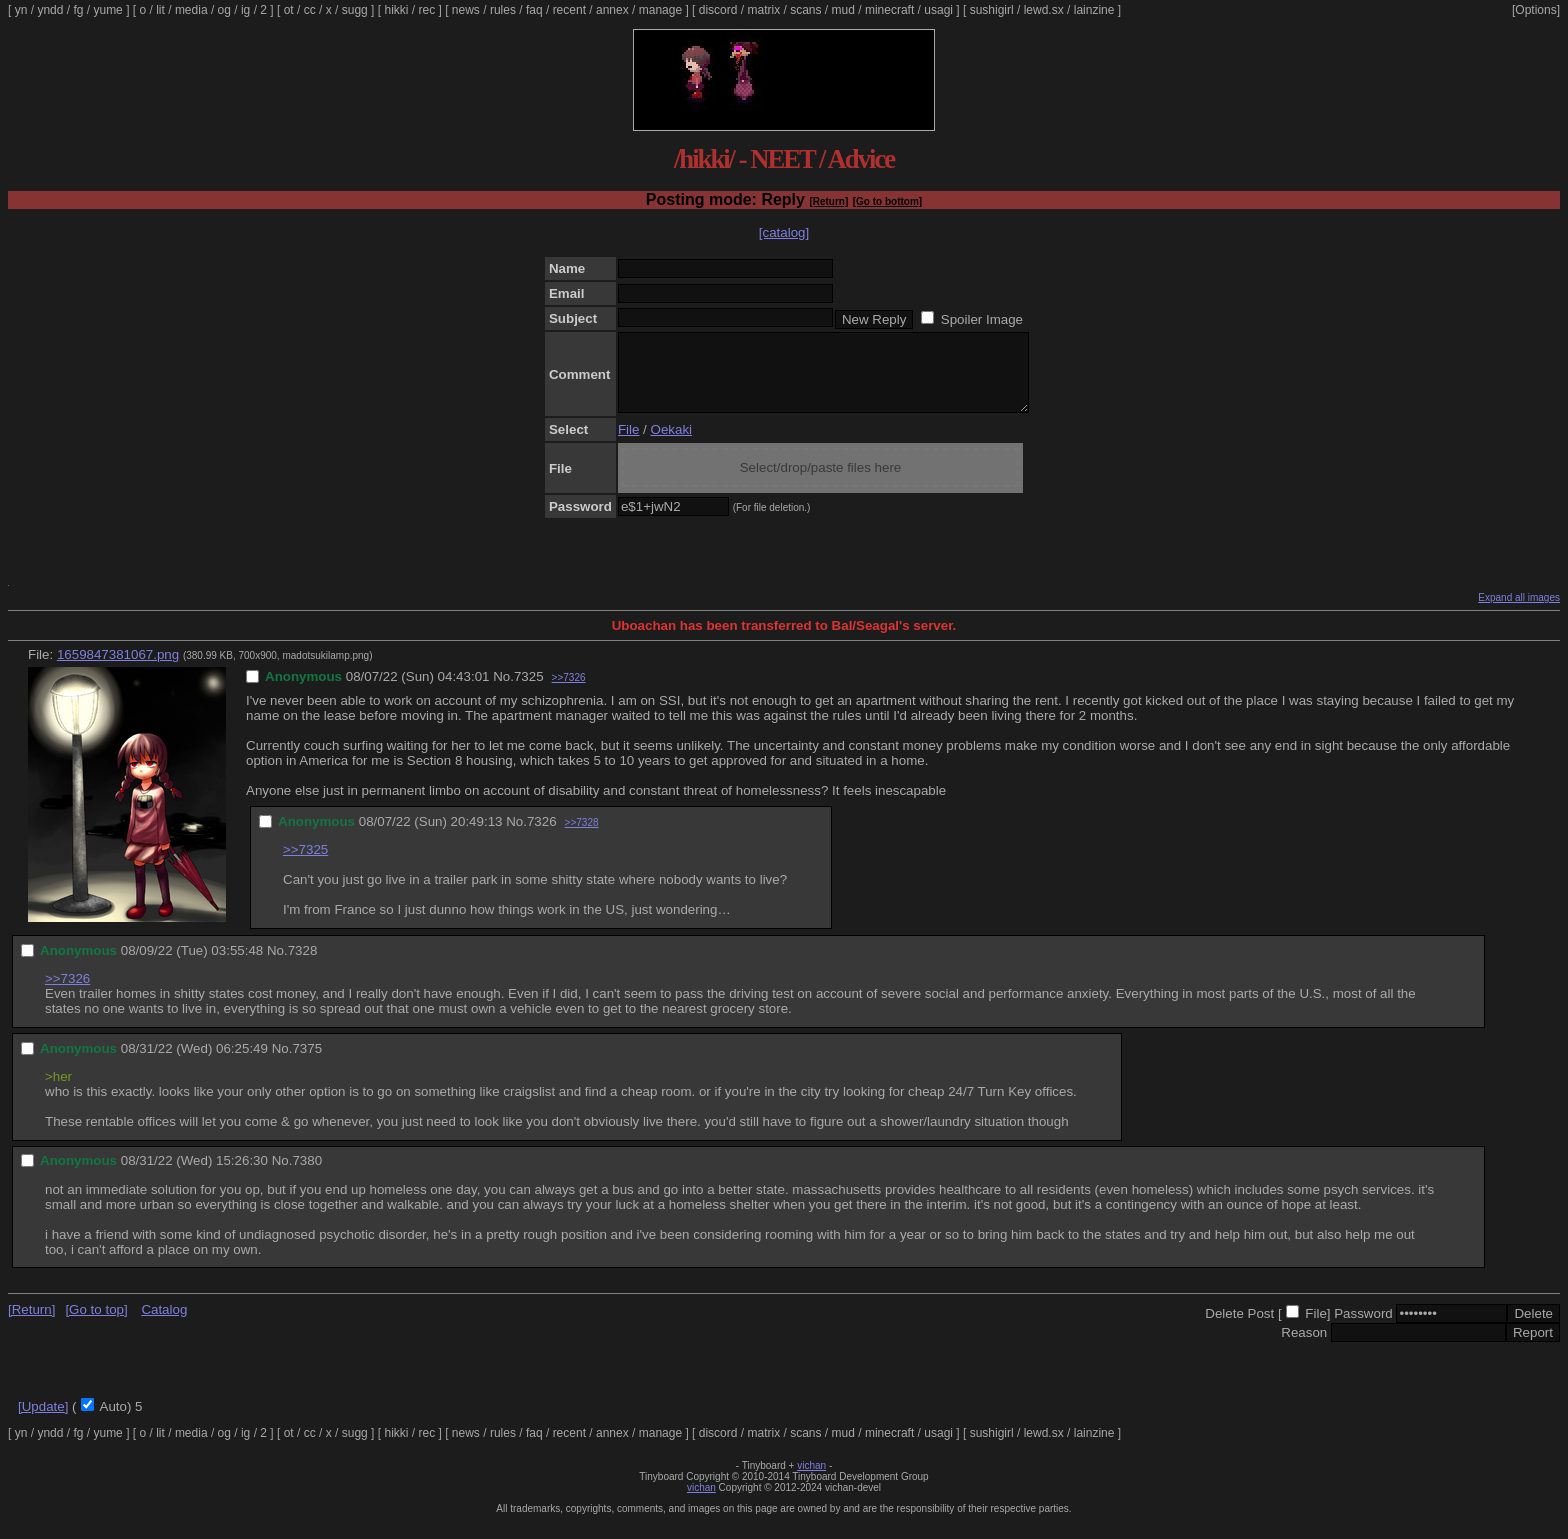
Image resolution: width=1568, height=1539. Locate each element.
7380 (307, 1175)
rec (427, 10)
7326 (542, 836)
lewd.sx (1044, 10)
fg (78, 10)
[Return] (828, 201)
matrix (763, 10)
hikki (396, 10)
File (628, 444)
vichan (811, 1480)
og (224, 10)
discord (718, 10)
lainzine (1094, 10)
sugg (355, 10)
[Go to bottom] (887, 201)
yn (21, 10)
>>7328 (582, 837)
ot (289, 10)
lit (160, 10)
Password (1363, 1328)
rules (503, 10)
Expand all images (1519, 612)
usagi (938, 10)
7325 (529, 691)
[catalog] (784, 232)
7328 (303, 965)
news (466, 10)
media (191, 10)
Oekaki (671, 444)
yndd (50, 10)
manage (660, 10)
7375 (307, 1063)
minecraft (889, 10)
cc (310, 10)
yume (107, 10)
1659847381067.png (118, 669)
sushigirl (992, 10)
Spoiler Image (982, 319)
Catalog (164, 1324)
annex (612, 10)
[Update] (43, 1421)
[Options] (1536, 10)
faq (534, 10)
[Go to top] (96, 1324)
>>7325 (305, 864)
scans (805, 10)
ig (245, 10)
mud (843, 10)
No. (503, 691)
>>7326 (569, 692)
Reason (1304, 1347)
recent (569, 10)
